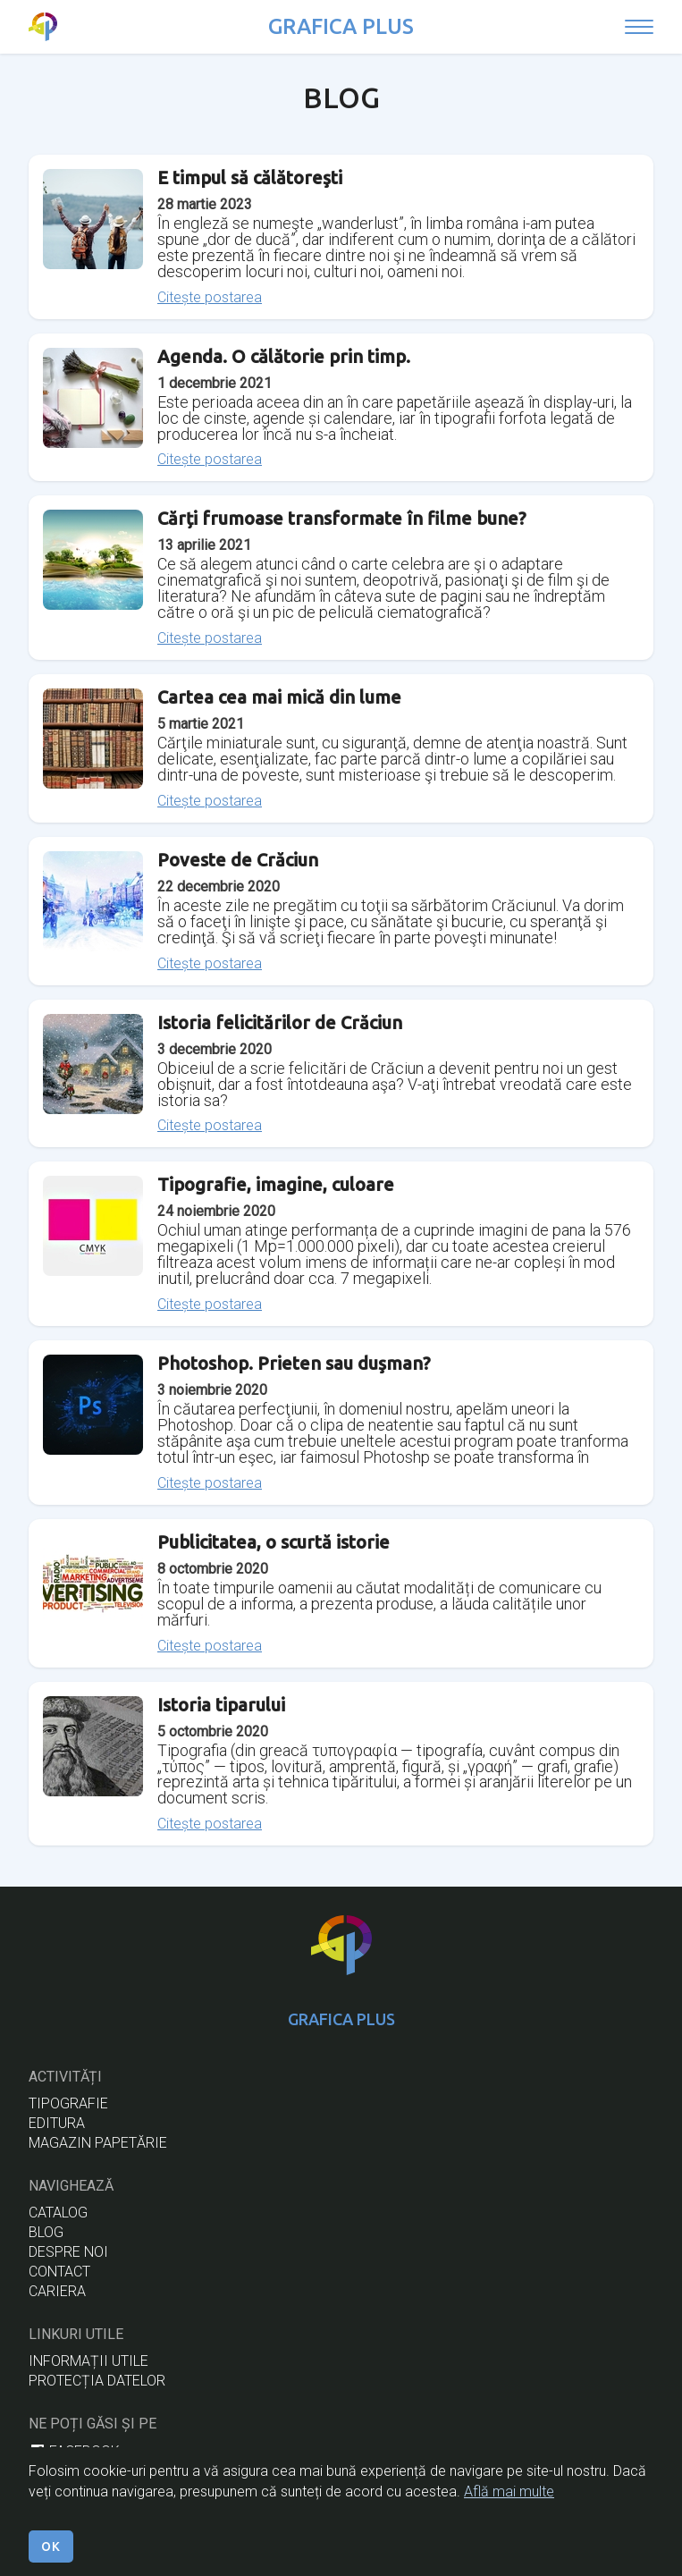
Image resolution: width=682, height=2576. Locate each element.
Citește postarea (209, 298)
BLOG (46, 2232)
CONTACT (59, 2271)
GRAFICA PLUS (341, 26)
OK (51, 2556)
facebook (74, 2451)
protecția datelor (97, 2380)
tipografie (68, 2103)
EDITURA (57, 2123)
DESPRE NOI (68, 2251)
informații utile (88, 2360)
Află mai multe (509, 2501)
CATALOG (58, 2212)
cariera (57, 2291)
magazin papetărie (98, 2142)
